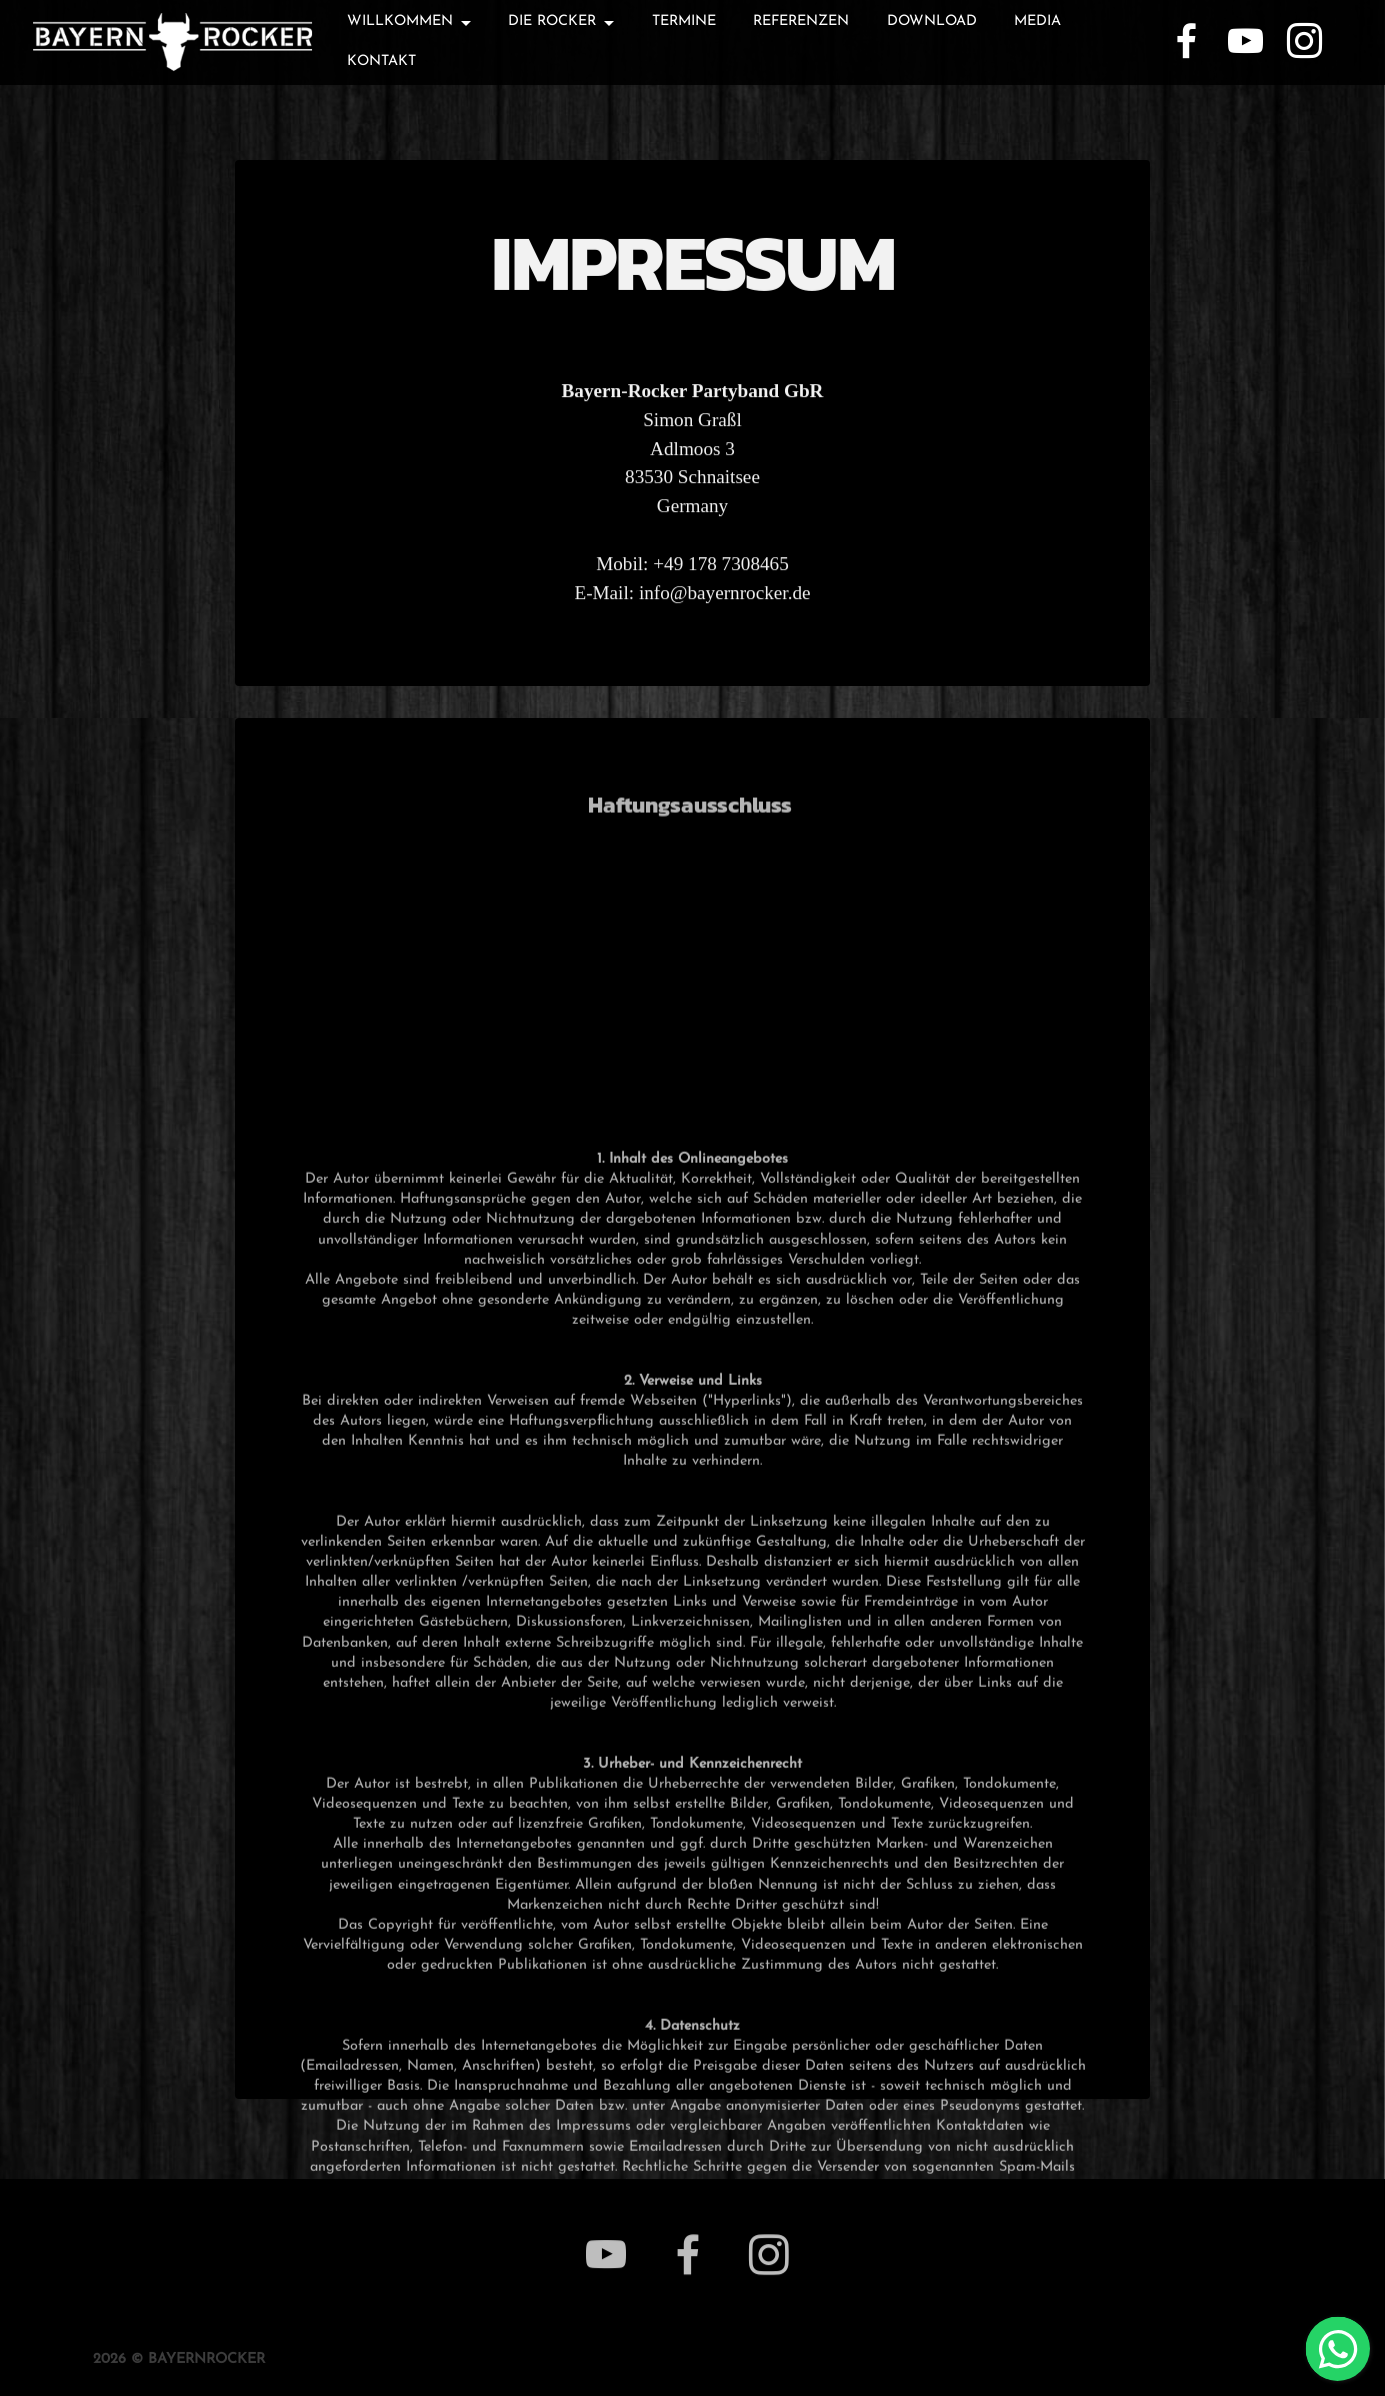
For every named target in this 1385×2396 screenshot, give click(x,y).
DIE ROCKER (552, 21)
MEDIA (1037, 21)
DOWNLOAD (932, 21)
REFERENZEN (801, 21)
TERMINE (684, 21)
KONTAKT (381, 61)
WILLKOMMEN (400, 21)
